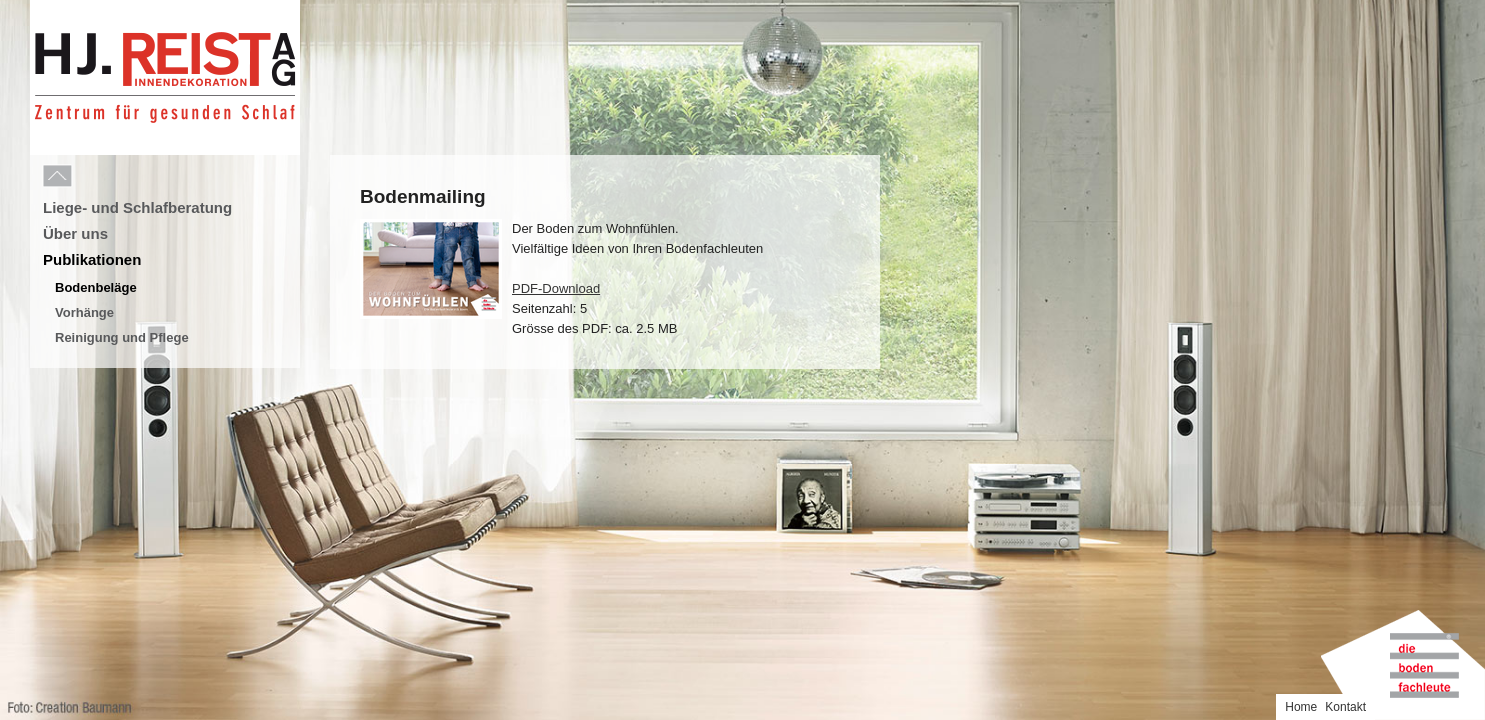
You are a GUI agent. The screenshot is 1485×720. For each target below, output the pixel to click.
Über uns (75, 233)
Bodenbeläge (96, 287)
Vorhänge (84, 312)
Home (1411, 13)
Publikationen (92, 259)
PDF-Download (556, 288)
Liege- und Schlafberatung (137, 207)
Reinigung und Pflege (122, 337)
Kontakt (1455, 13)
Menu (102, 177)
